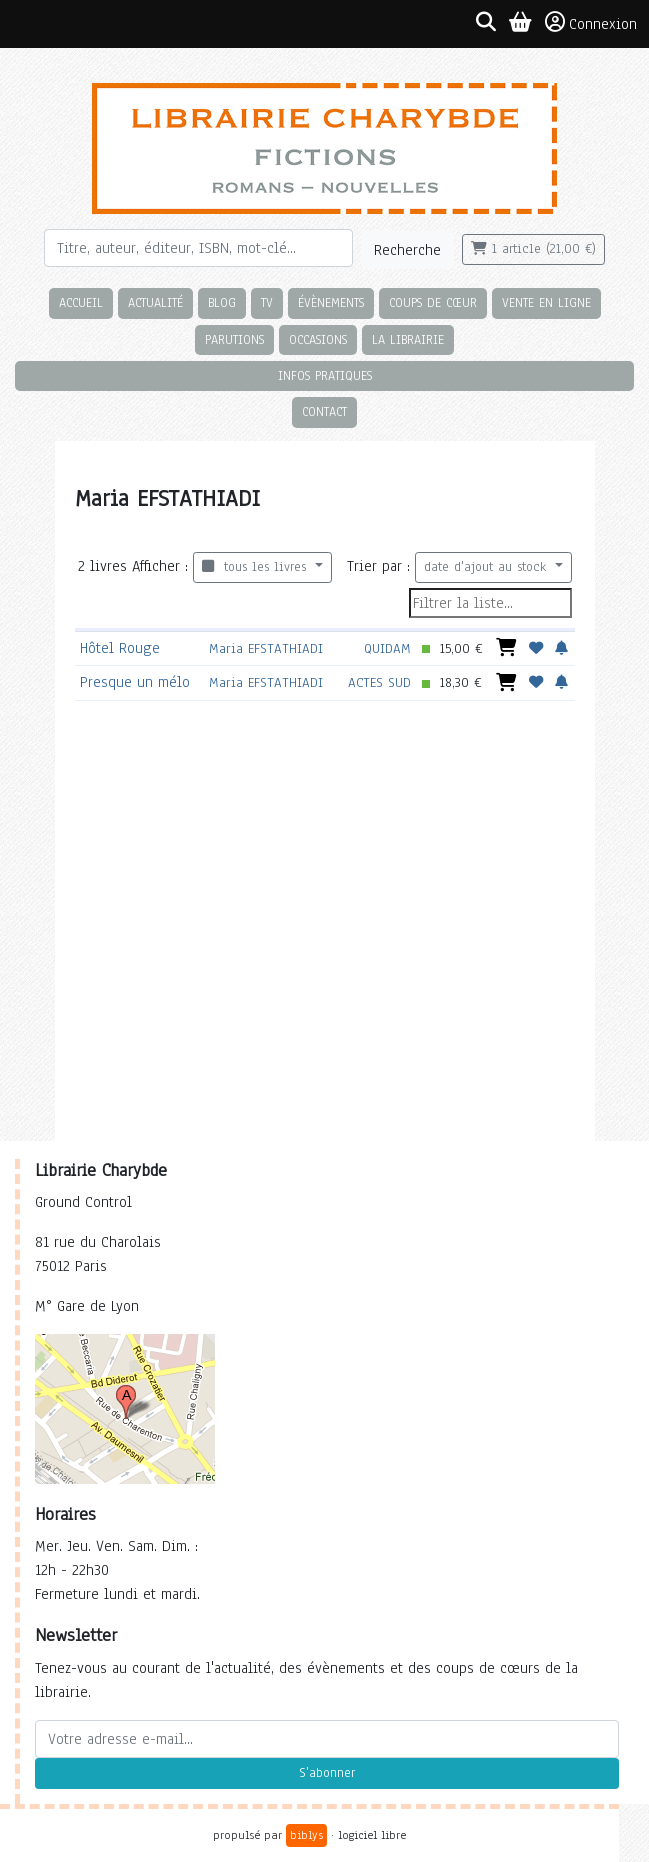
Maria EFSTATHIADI (266, 648)
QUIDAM (387, 648)
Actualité (155, 302)
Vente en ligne (546, 302)
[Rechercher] (199, 248)
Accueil (81, 302)
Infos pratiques (325, 375)
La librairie (408, 339)
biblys (306, 1835)
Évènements (331, 302)
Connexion (591, 23)
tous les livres (256, 567)
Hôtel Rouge (120, 648)
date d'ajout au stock (487, 567)
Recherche (407, 250)
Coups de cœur (433, 302)
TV (267, 302)
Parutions (234, 339)
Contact (324, 411)
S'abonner (327, 1773)
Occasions (318, 339)
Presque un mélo (135, 682)
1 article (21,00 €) (533, 249)
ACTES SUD (379, 682)
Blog (222, 302)
